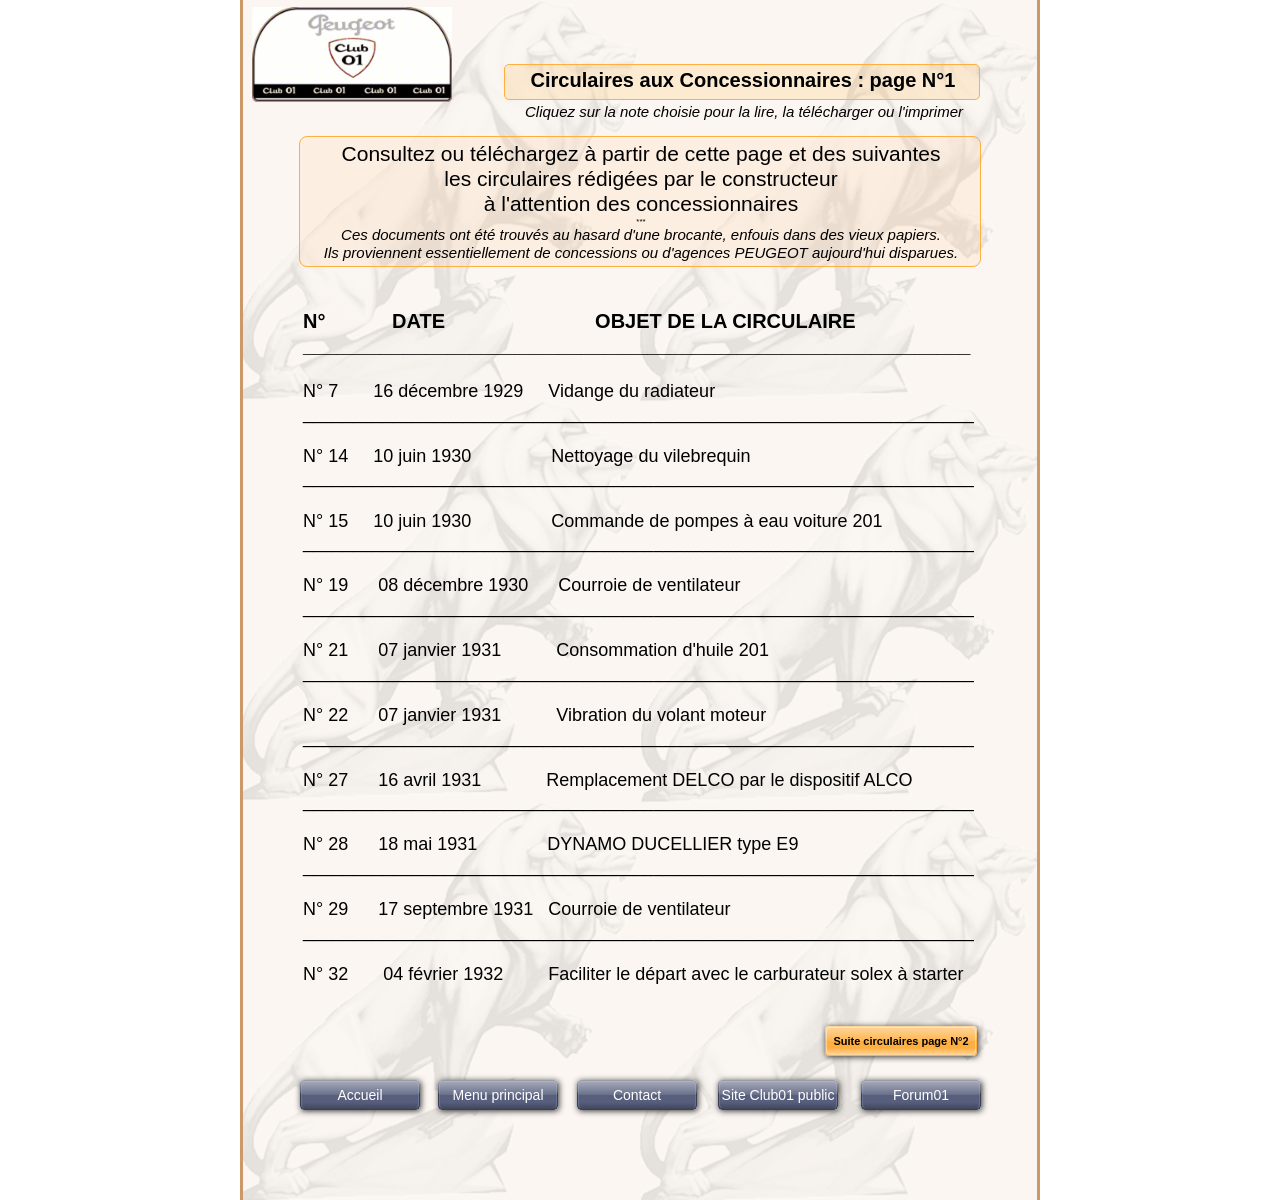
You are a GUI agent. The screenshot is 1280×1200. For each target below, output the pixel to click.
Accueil (359, 1095)
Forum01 (921, 1095)
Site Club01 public (778, 1095)
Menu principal (497, 1095)
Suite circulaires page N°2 (900, 1041)
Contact (637, 1095)
